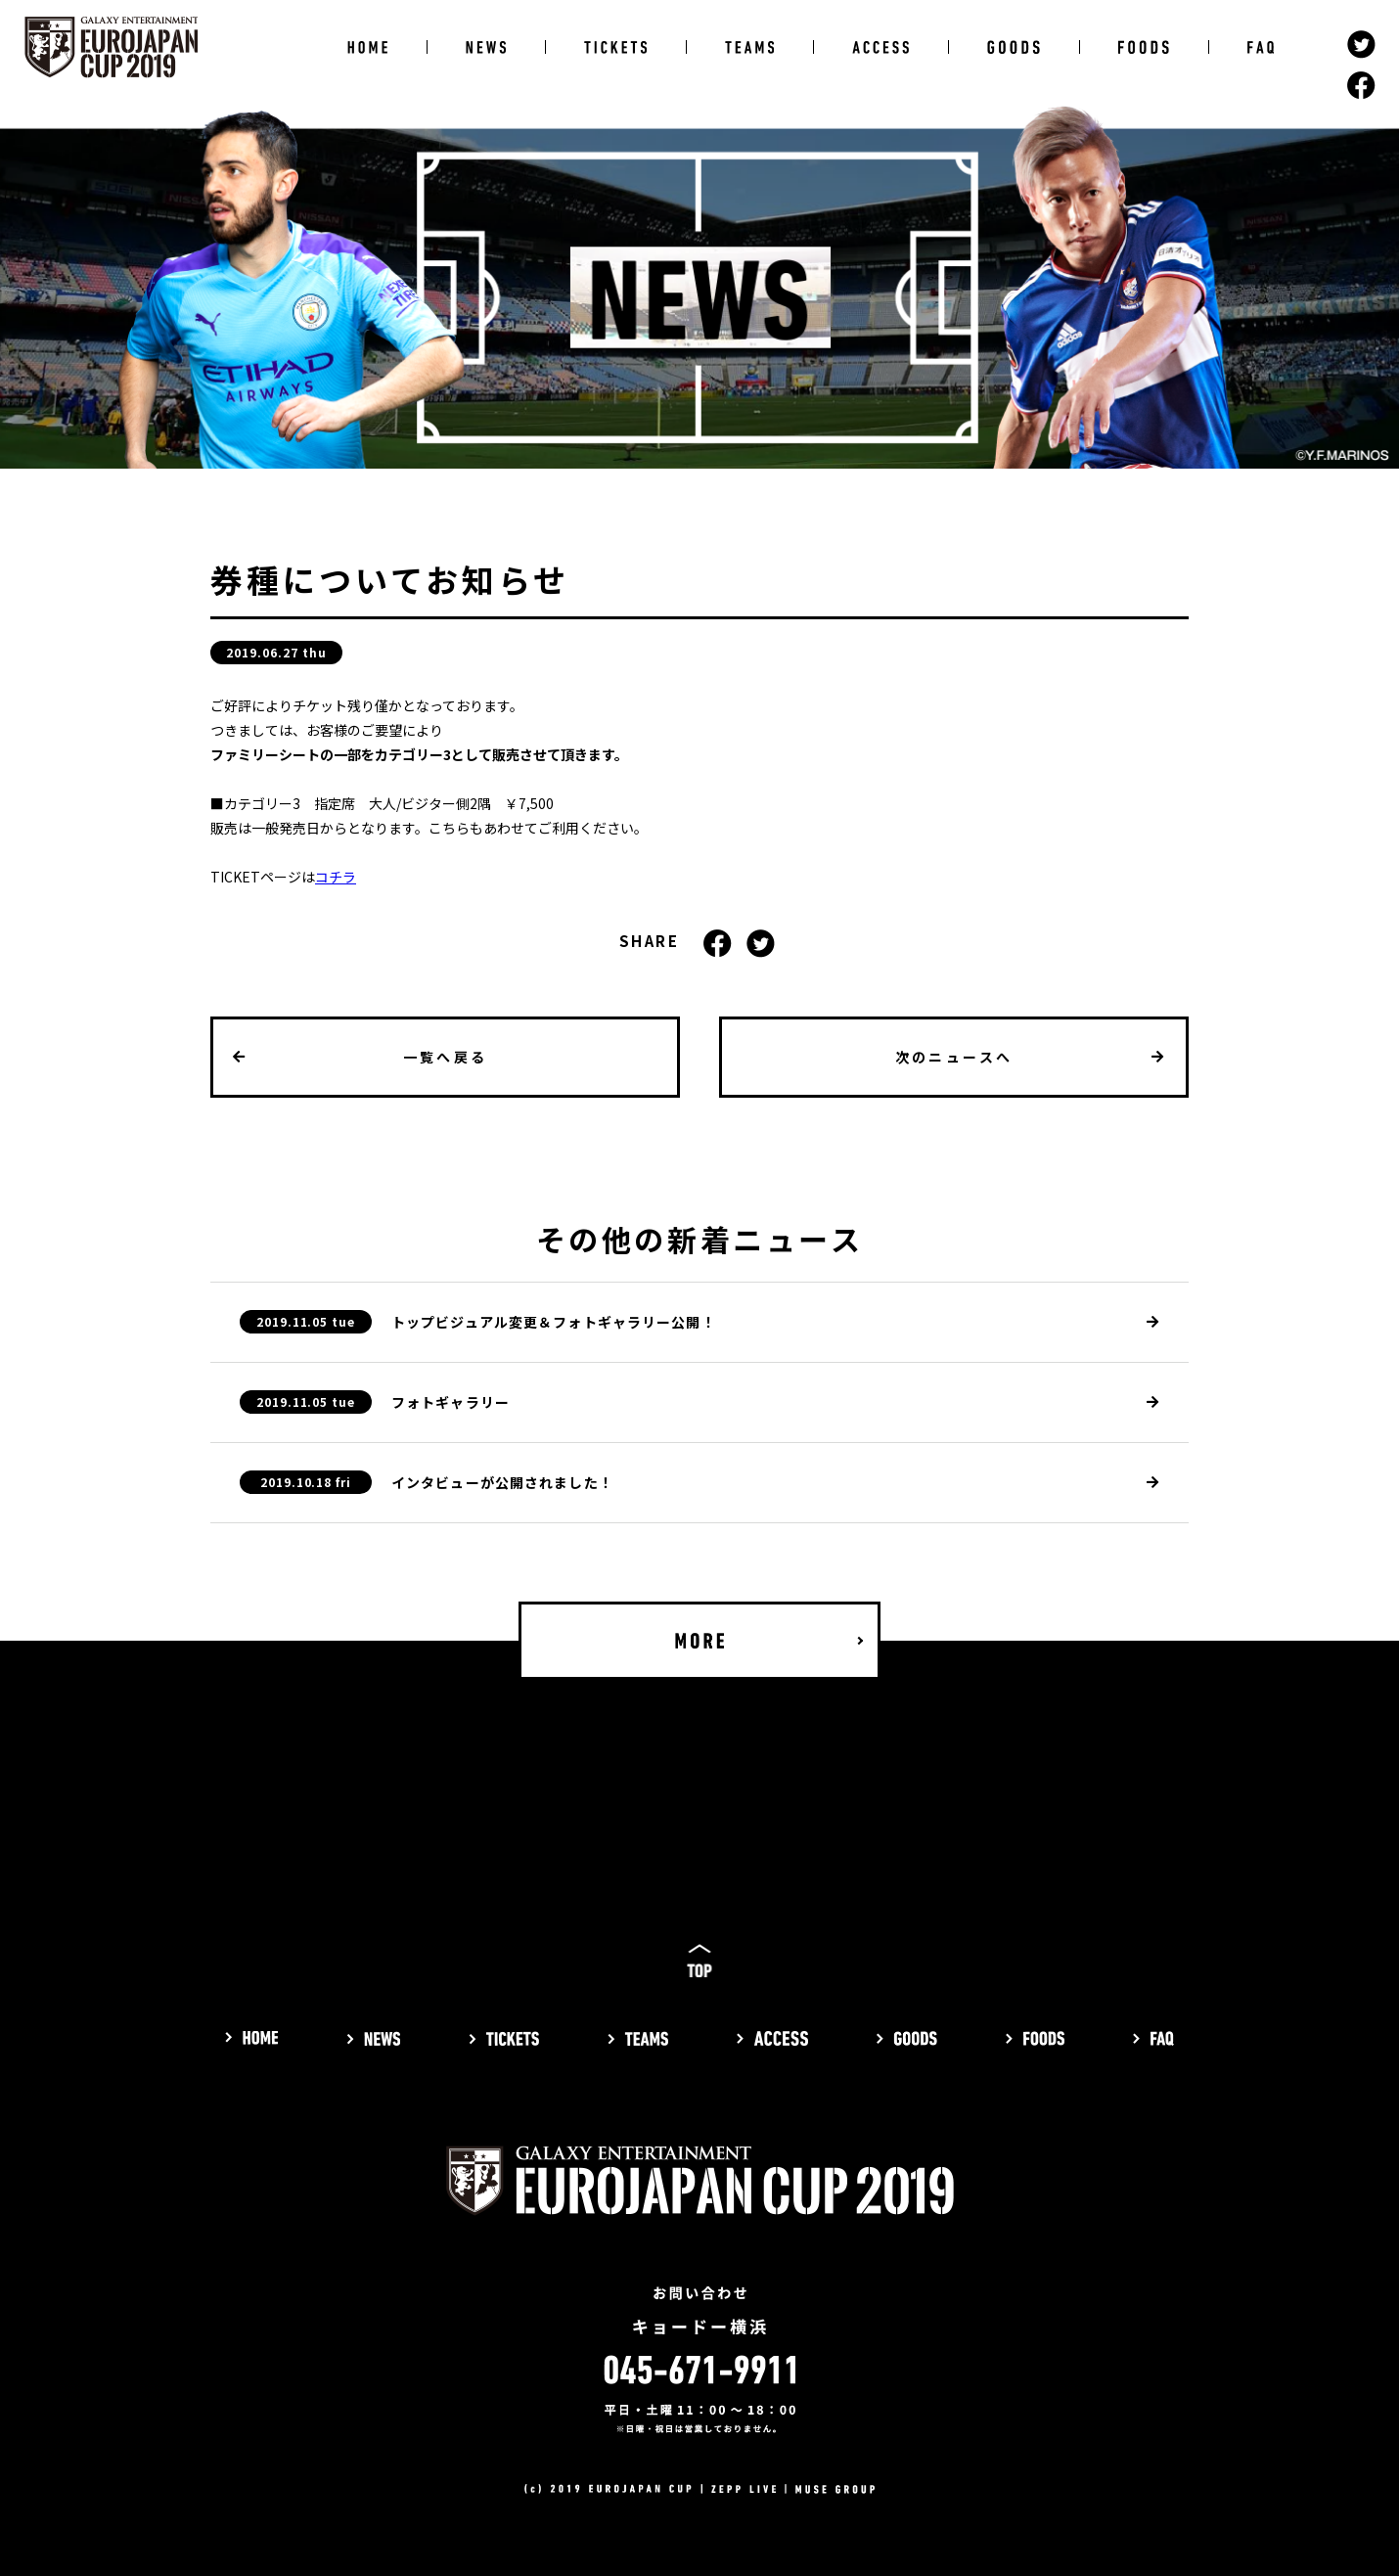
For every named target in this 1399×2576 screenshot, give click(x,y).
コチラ (335, 876)
